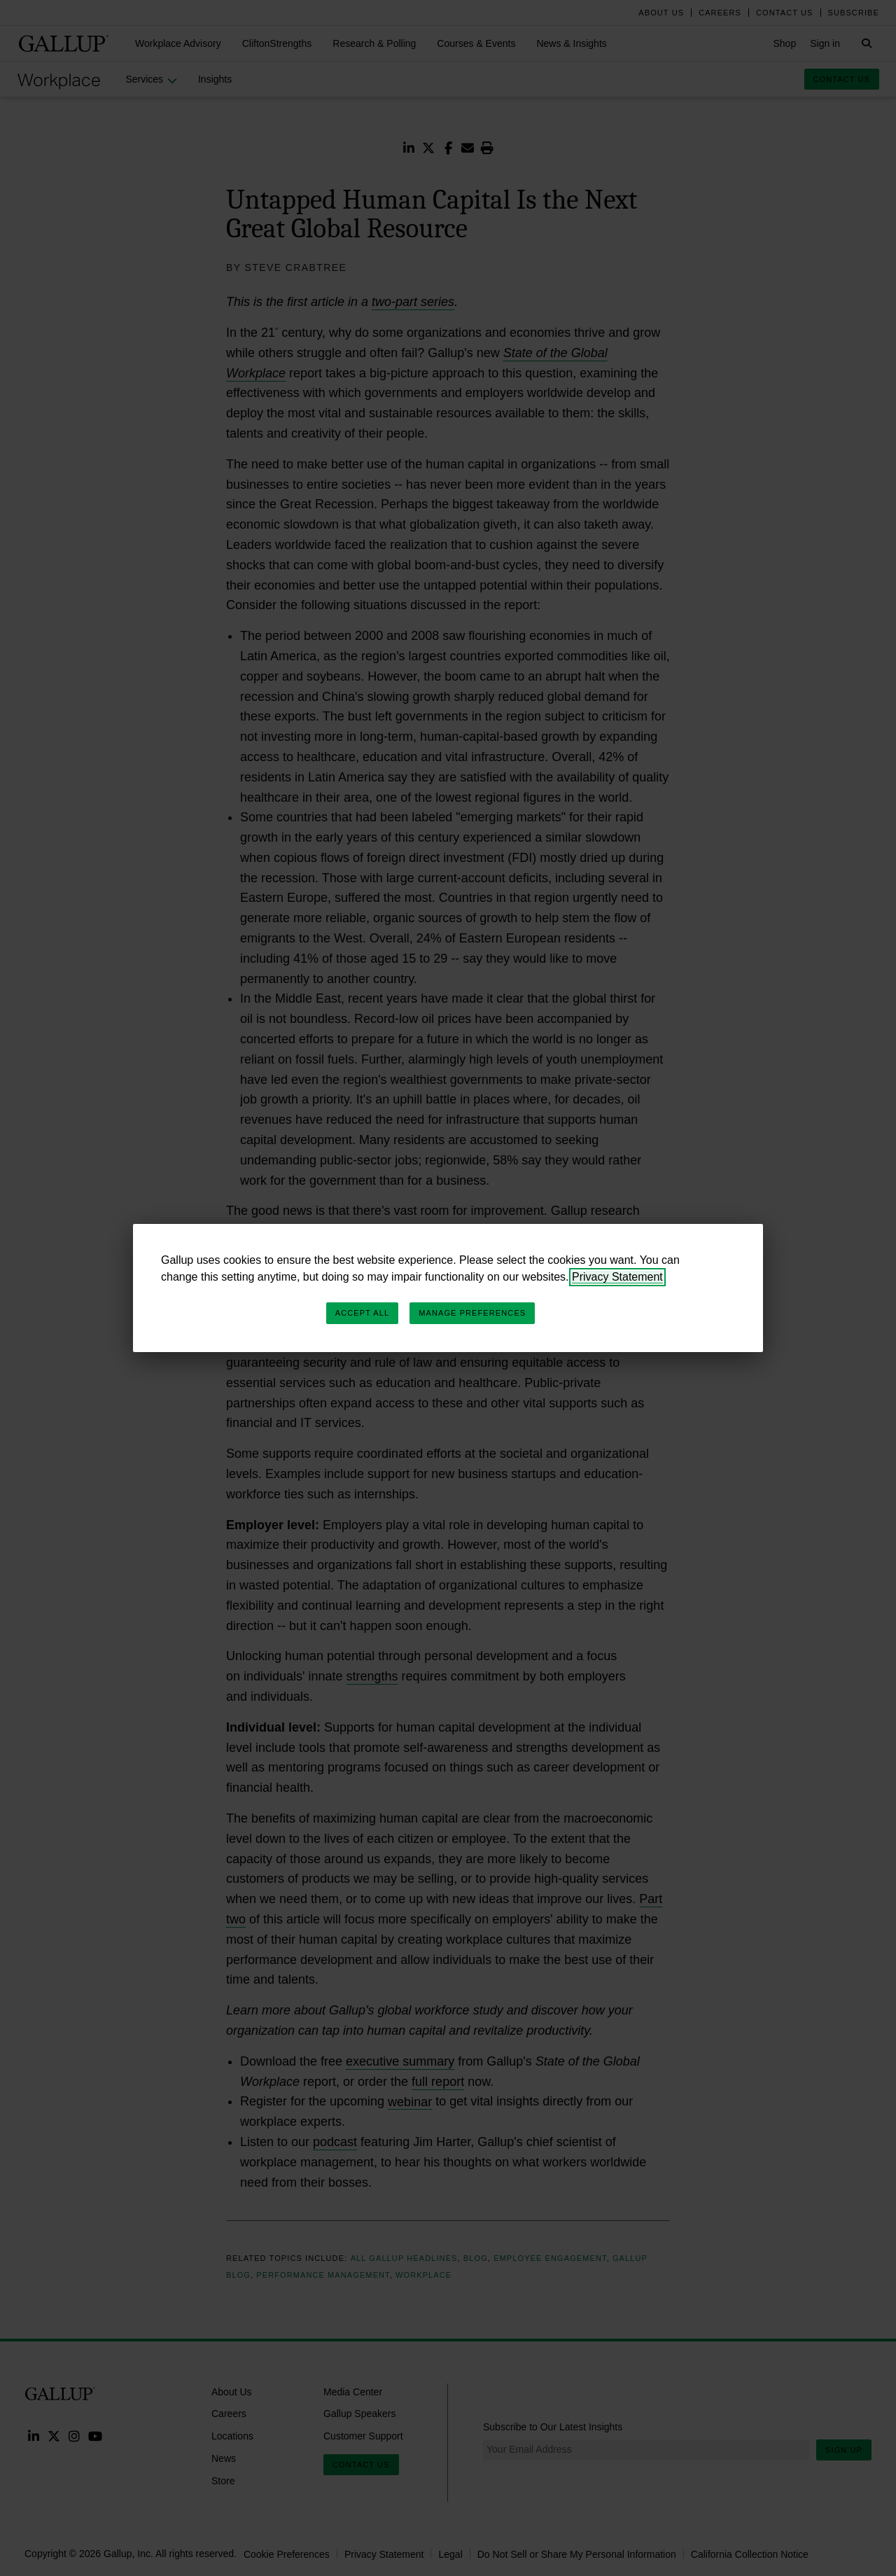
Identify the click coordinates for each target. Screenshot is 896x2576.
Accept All (362, 1313)
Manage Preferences (472, 1313)
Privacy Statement (617, 1277)
